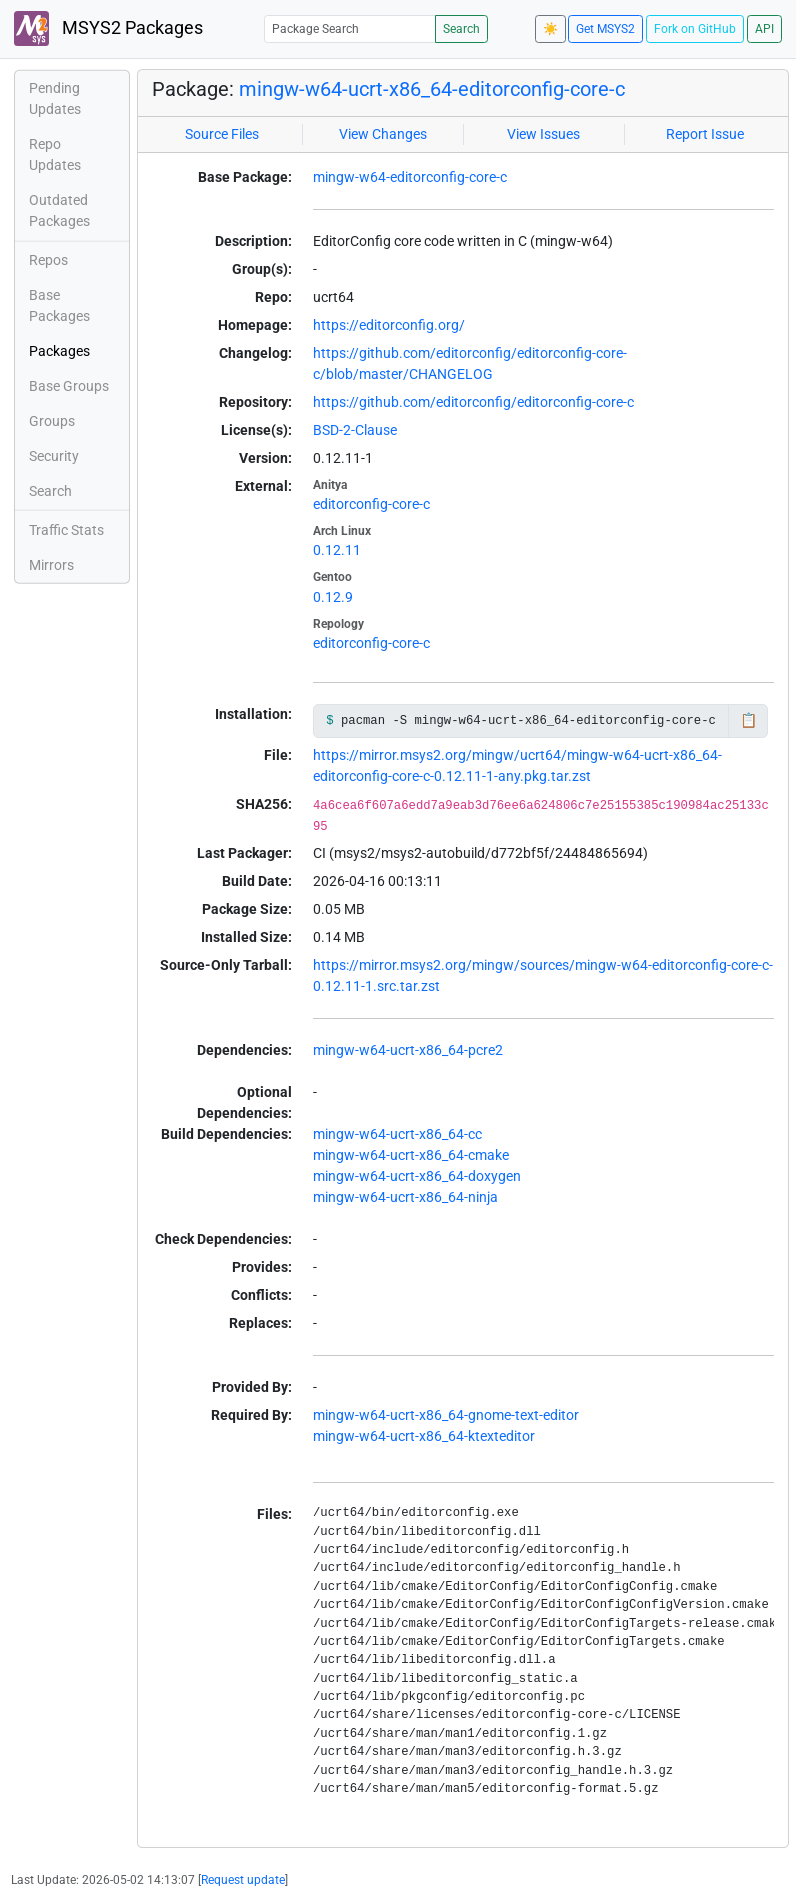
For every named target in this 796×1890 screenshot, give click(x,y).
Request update (243, 1880)
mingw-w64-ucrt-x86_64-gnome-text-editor (446, 1415)
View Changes (383, 134)
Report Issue (705, 134)
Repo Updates (55, 154)
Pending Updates (55, 98)
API (764, 29)
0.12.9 (333, 597)
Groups (52, 421)
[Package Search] (350, 28)
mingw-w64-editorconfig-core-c (410, 177)
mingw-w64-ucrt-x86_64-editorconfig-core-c (432, 89)
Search (461, 29)
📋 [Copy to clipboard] (748, 720)
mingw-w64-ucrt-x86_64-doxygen (417, 1176)
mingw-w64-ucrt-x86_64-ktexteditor (424, 1436)
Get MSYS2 (605, 29)
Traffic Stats (66, 530)
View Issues (543, 134)
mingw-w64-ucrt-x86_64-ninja (405, 1197)
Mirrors (51, 565)
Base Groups (69, 386)
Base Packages (59, 305)
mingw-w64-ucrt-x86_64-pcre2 (408, 1050)
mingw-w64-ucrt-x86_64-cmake (411, 1155)
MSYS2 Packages (108, 28)
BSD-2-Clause (355, 430)
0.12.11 (337, 550)
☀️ (550, 29)
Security (54, 456)
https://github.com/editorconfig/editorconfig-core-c (473, 402)
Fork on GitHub (695, 29)
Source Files (222, 134)
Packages (59, 351)
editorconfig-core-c (371, 504)
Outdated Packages (59, 210)
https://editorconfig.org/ (389, 325)
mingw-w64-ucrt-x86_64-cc (397, 1134)
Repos (48, 260)
